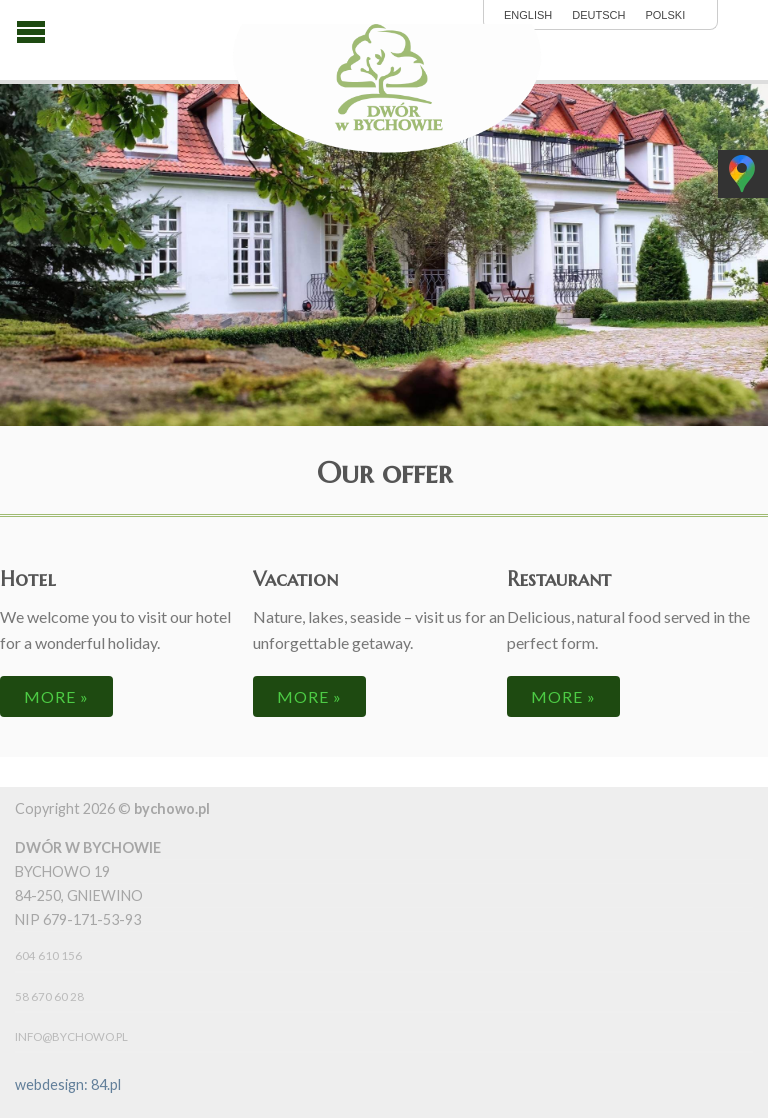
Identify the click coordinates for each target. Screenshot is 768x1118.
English (528, 15)
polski (665, 15)
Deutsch (598, 15)
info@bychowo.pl (71, 1036)
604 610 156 (48, 955)
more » (56, 696)
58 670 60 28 (49, 996)
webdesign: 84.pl (68, 1084)
